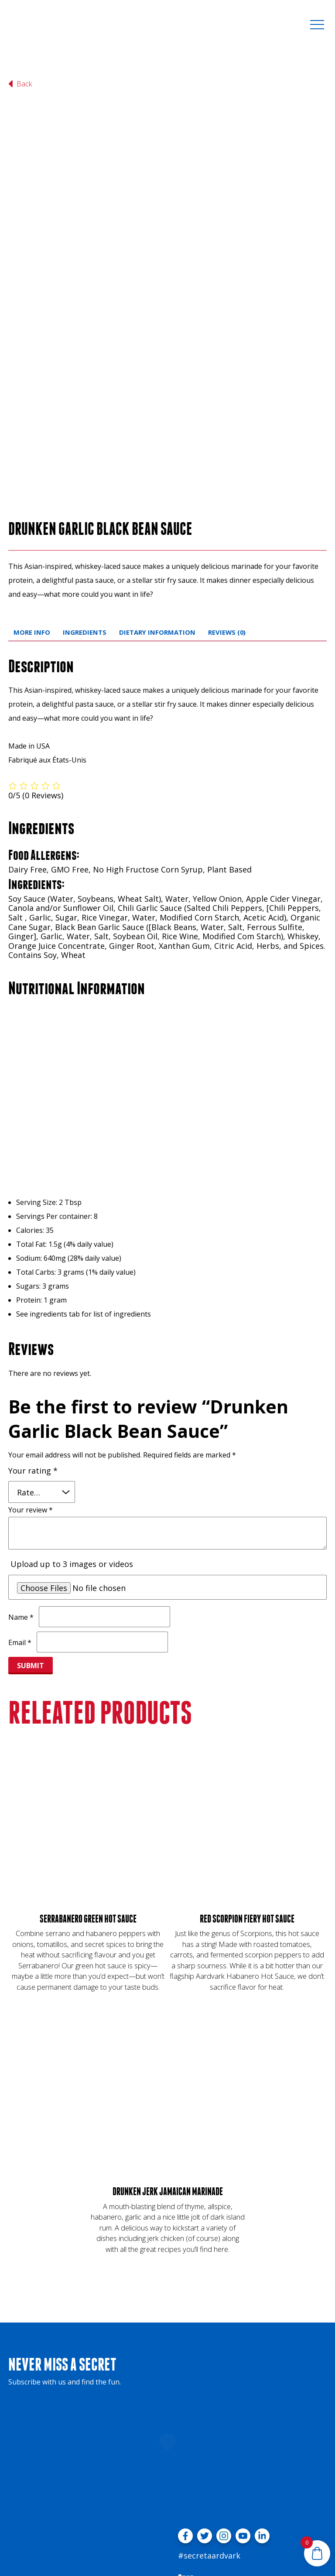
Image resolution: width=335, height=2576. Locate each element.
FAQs (185, 2485)
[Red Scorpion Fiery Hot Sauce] (247, 1715)
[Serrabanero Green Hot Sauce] (88, 1715)
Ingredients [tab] (84, 525)
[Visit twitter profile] (204, 2429)
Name (21, 1510)
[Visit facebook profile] (185, 2429)
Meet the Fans (200, 2499)
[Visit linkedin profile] (262, 2429)
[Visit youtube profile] (243, 2429)
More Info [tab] (32, 525)
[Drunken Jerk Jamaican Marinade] (167, 1988)
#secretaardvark (209, 2448)
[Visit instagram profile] (223, 2429)
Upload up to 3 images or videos (71, 1457)
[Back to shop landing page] (23, 83)
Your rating (33, 1364)
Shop (186, 2471)
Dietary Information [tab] (157, 525)
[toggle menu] (317, 24)
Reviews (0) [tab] (227, 525)
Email (19, 1535)
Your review (30, 1403)
